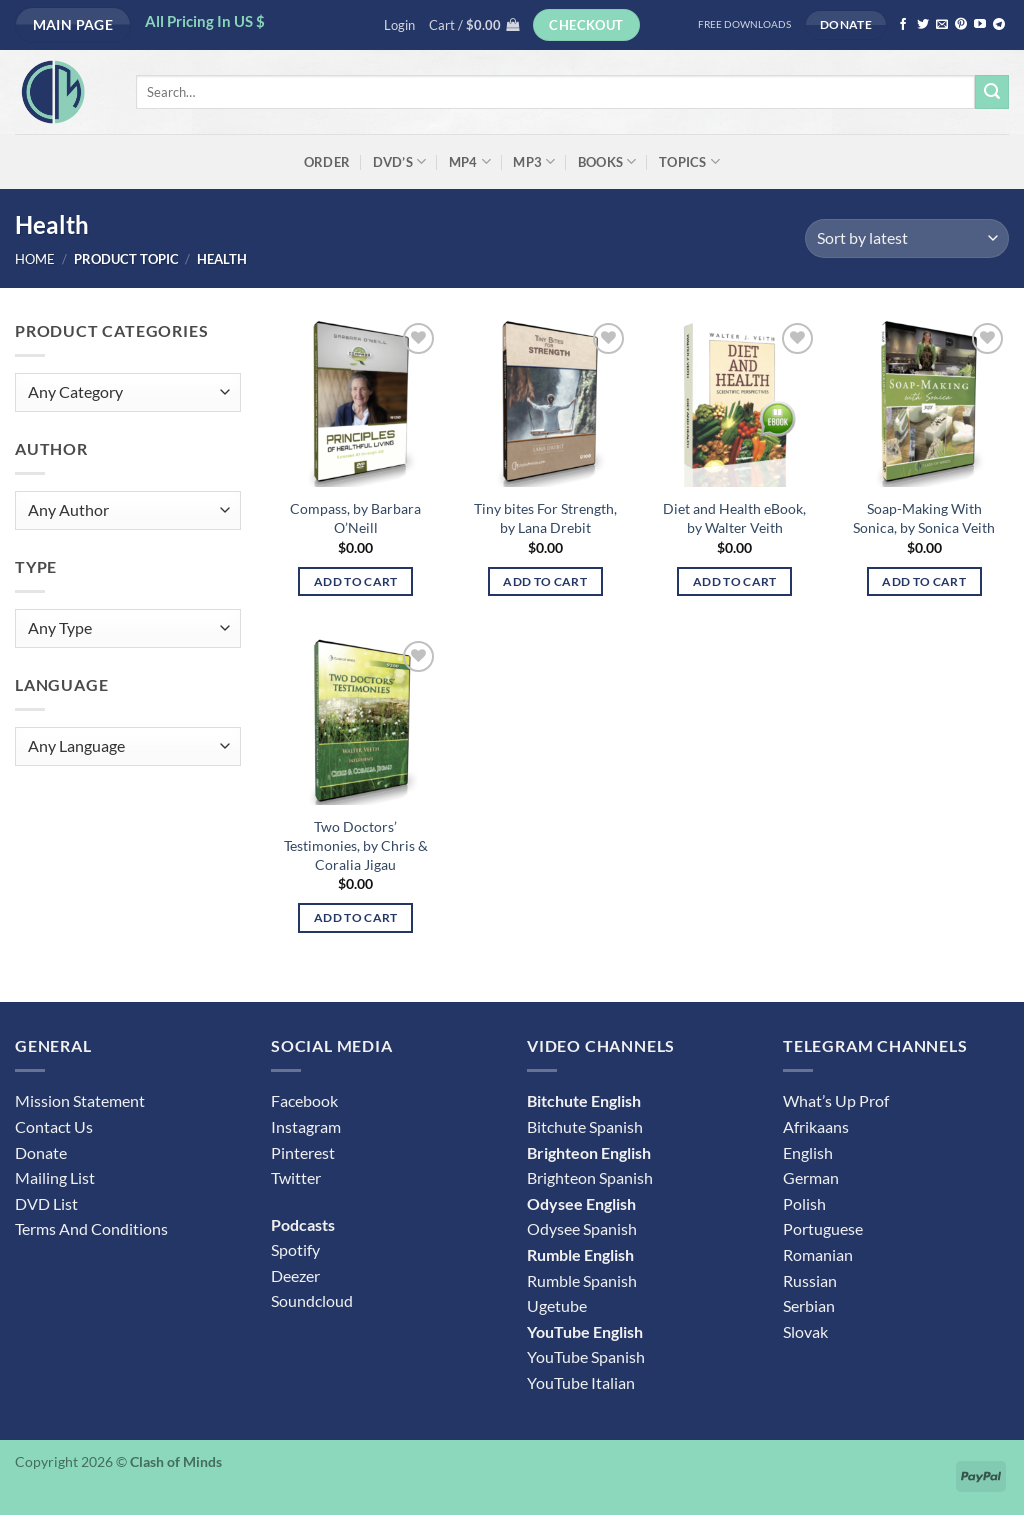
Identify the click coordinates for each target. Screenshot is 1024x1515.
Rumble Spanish (582, 1280)
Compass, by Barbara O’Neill (355, 518)
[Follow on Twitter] (923, 25)
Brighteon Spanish (590, 1177)
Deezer (295, 1275)
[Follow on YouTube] (980, 25)
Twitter (296, 1177)
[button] (399, 25)
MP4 (470, 161)
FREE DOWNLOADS (744, 24)
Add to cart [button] (356, 581)
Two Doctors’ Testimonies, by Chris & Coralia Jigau (356, 845)
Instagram (306, 1126)
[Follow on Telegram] (999, 25)
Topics (689, 161)
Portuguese (823, 1228)
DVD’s (400, 161)
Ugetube (557, 1305)
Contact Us (54, 1126)
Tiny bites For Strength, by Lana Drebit (545, 518)
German (811, 1177)
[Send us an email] (942, 25)
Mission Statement (80, 1100)
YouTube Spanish (586, 1356)
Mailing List (55, 1177)
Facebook (304, 1100)
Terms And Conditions (91, 1228)
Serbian (809, 1305)
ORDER (327, 162)
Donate (41, 1152)
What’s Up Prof (836, 1100)
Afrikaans (816, 1126)
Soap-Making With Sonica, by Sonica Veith (924, 518)
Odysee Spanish (582, 1228)
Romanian (818, 1254)
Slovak (805, 1331)
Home (35, 259)
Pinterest (303, 1152)
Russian (810, 1280)
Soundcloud (312, 1300)
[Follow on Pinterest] (961, 25)
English (808, 1152)
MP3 (534, 161)
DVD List (46, 1203)
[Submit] (992, 92)
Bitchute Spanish (585, 1126)
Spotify (295, 1249)
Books (607, 161)
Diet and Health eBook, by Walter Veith (734, 518)
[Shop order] (907, 238)
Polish (804, 1203)
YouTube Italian (581, 1382)
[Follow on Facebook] (903, 25)
